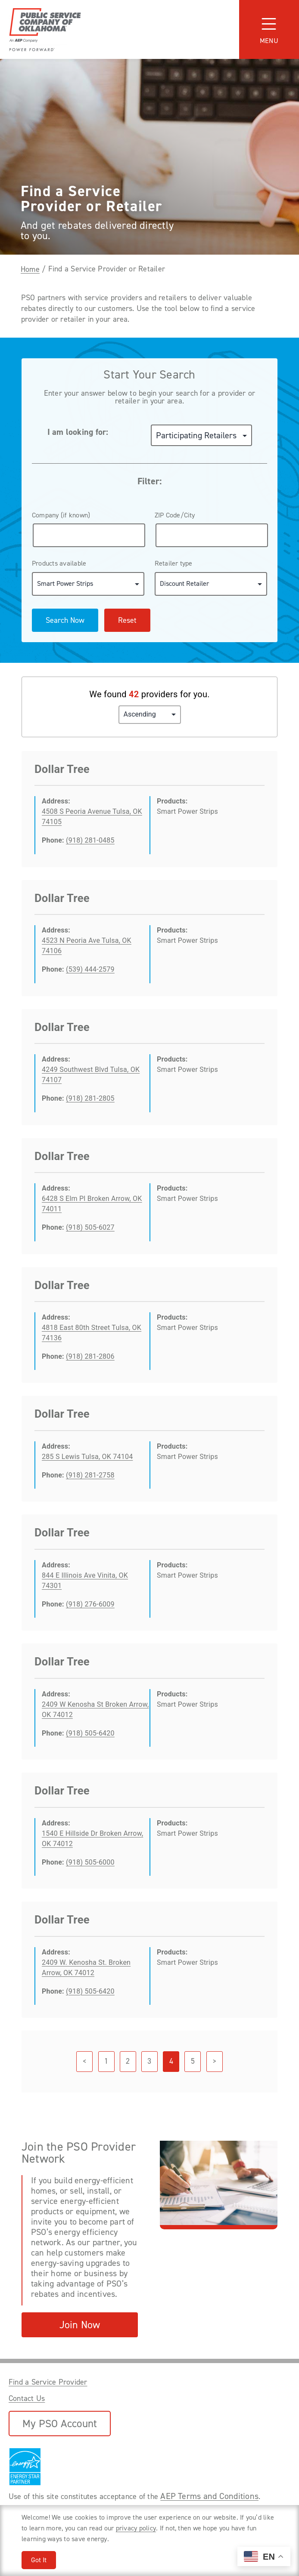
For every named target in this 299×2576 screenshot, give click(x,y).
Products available (59, 563)
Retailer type (174, 563)
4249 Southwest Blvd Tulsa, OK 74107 (91, 1074)
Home (30, 269)
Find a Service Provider (48, 2382)
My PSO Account (59, 2423)
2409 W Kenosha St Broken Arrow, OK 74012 (95, 1709)
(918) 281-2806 (90, 1356)
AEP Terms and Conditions (209, 2496)
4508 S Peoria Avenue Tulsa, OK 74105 (92, 816)
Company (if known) (61, 515)
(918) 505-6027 (90, 1227)
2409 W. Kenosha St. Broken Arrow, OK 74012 (86, 1967)
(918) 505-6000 (90, 1862)
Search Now (65, 620)
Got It (39, 2559)
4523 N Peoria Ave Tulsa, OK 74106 (86, 945)
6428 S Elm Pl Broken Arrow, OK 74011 (92, 1203)
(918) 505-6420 (90, 1733)
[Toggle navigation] (269, 29)
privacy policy (136, 2528)
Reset (127, 620)
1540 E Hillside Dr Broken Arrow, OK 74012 (92, 1838)
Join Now (79, 2325)
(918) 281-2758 (90, 1475)
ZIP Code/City (175, 515)
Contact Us (27, 2398)
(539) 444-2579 (90, 969)
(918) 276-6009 (90, 1604)
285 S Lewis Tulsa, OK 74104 (87, 1457)
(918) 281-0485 (90, 840)
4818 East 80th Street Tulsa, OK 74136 (91, 1332)
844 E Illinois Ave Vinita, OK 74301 (85, 1580)
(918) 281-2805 (90, 1098)
